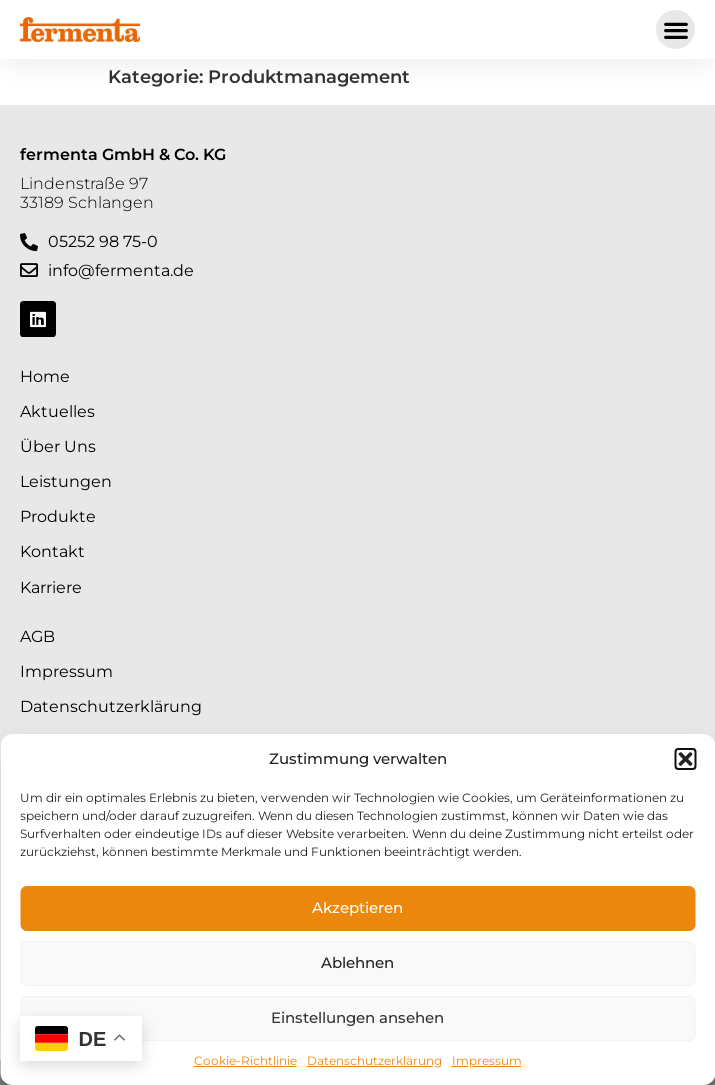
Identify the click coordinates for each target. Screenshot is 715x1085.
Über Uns (58, 446)
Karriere (51, 587)
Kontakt (52, 551)
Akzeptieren (357, 907)
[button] (685, 759)
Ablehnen (357, 962)
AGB (37, 636)
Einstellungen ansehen (357, 1017)
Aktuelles (57, 411)
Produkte (58, 516)
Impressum (487, 1060)
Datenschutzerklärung (374, 1060)
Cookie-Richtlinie (245, 1060)
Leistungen (66, 481)
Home (45, 376)
